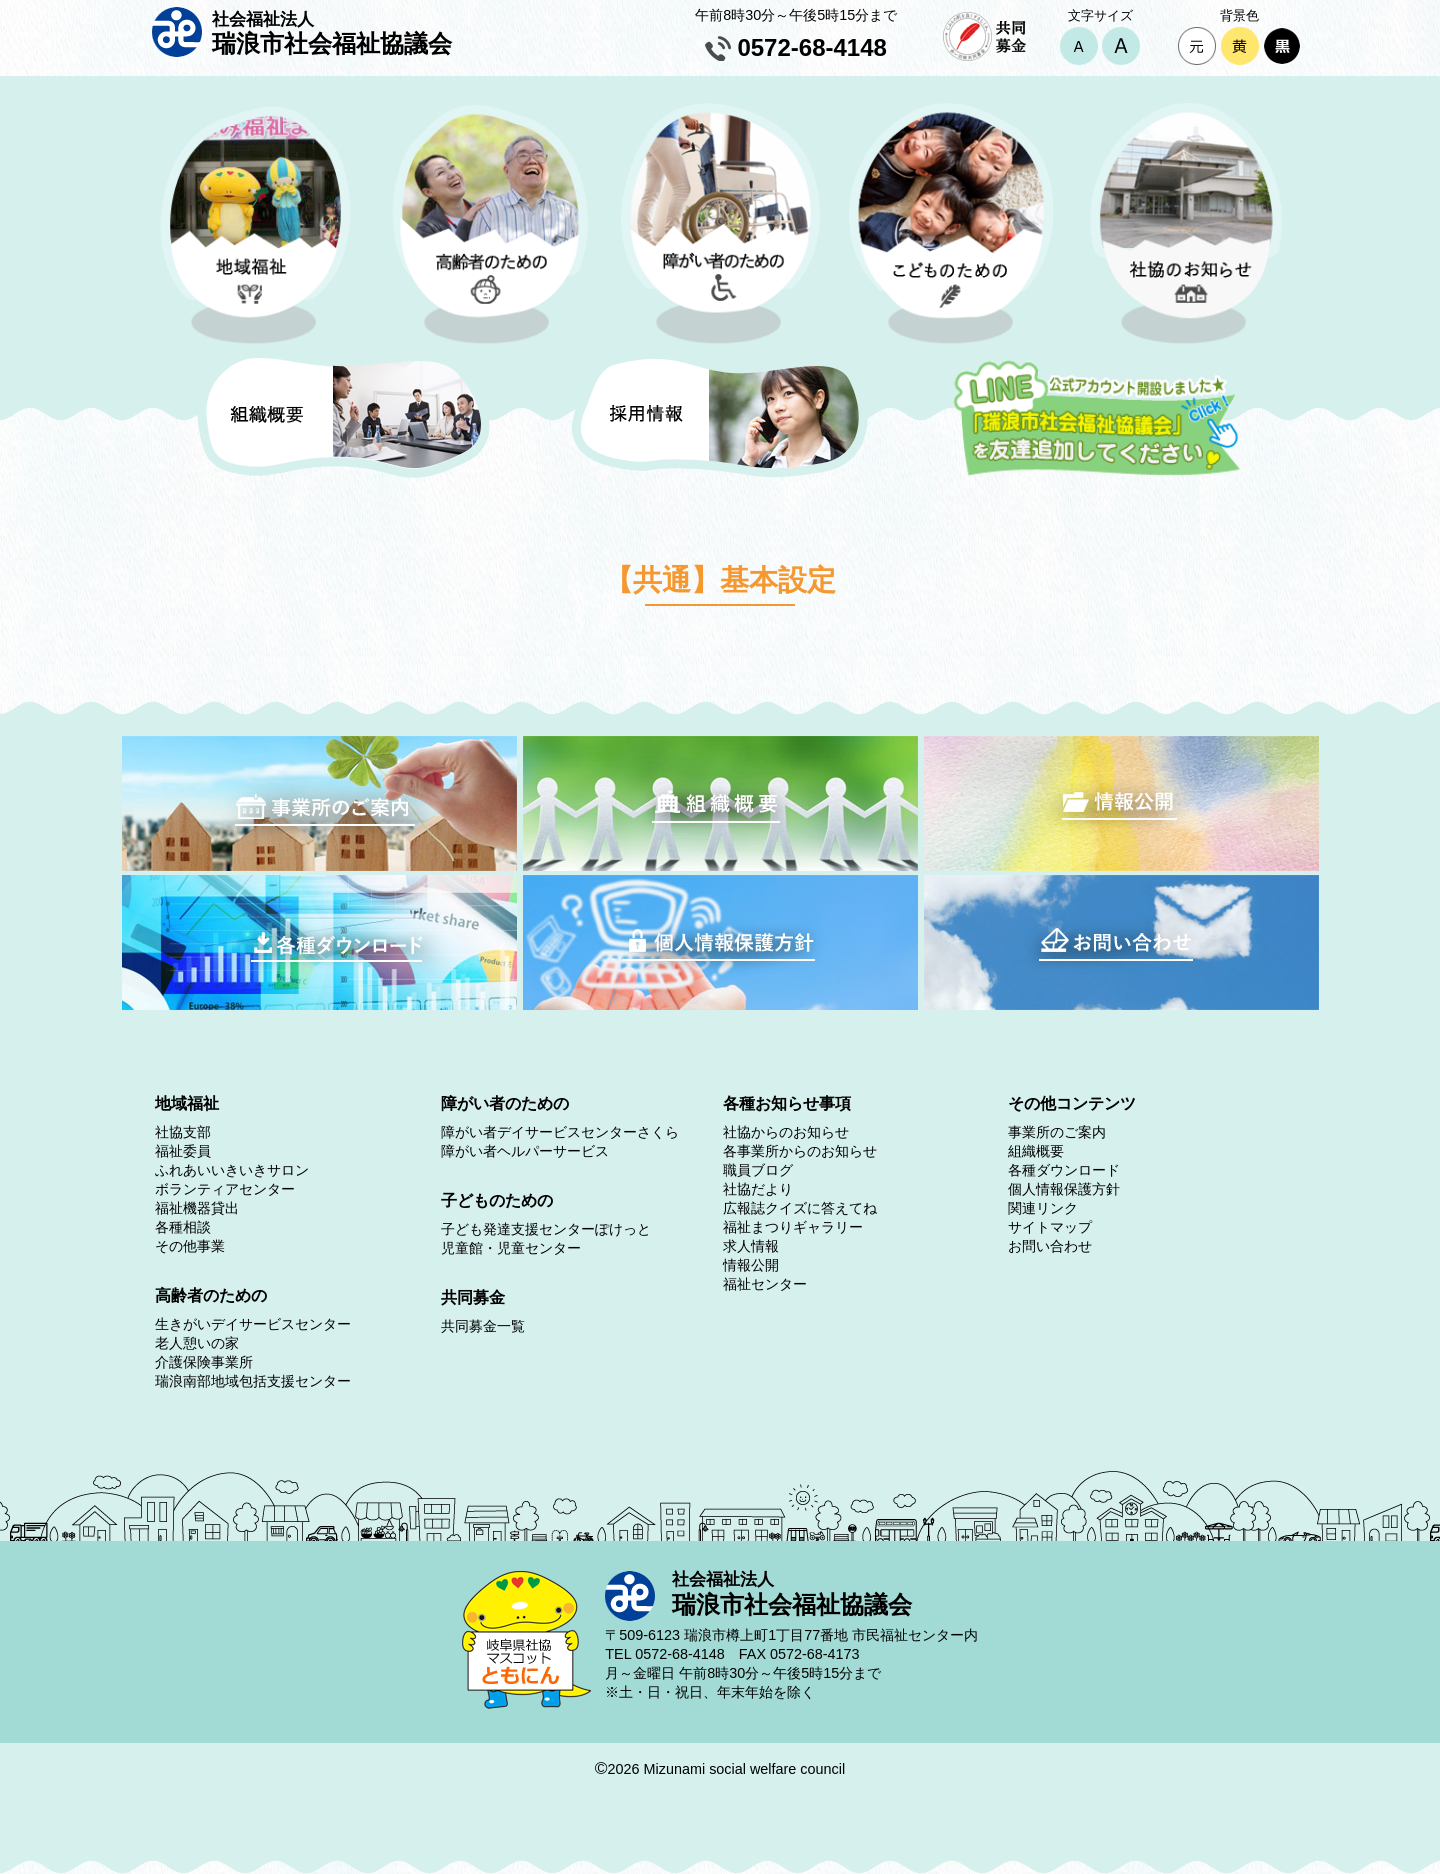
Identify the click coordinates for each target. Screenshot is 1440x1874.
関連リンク (1043, 1208)
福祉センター (765, 1284)
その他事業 (190, 1246)
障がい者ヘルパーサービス (525, 1151)
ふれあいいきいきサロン (232, 1170)
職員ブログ (758, 1170)
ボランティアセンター (225, 1189)
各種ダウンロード (1064, 1170)
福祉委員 (183, 1151)
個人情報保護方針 (1064, 1189)
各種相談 (183, 1227)
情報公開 (751, 1265)
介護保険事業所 (204, 1362)
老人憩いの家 (197, 1343)
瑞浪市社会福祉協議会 (332, 32)
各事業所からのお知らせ (800, 1151)
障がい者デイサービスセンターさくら (560, 1132)
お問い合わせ (1050, 1246)
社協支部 (183, 1132)
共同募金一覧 (483, 1326)
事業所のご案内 (1057, 1132)
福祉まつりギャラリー (793, 1227)
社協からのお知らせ (786, 1132)
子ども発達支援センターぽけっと (546, 1229)
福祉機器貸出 (197, 1208)
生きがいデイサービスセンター (253, 1324)
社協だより (758, 1189)
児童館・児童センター (511, 1248)
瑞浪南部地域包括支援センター (253, 1381)
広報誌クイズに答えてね (800, 1208)
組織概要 (1036, 1151)
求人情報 (751, 1246)
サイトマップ (1050, 1227)
